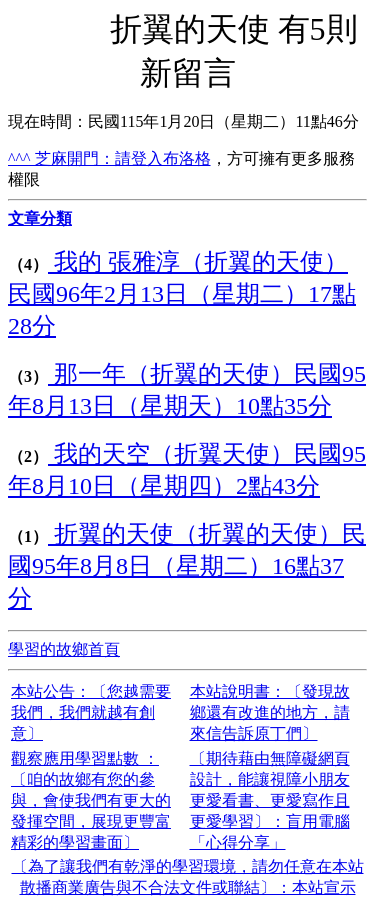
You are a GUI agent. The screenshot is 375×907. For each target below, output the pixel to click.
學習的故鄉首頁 (64, 649)
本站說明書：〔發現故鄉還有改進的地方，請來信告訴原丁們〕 (270, 712)
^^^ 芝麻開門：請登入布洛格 (109, 158)
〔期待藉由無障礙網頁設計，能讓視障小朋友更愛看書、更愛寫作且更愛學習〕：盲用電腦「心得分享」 (270, 800)
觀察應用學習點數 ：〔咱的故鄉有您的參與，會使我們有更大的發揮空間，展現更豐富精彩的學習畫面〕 (91, 800)
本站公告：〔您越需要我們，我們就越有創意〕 (91, 712)
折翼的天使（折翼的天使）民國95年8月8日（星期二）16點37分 (187, 566)
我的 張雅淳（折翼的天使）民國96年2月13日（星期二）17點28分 (182, 294)
